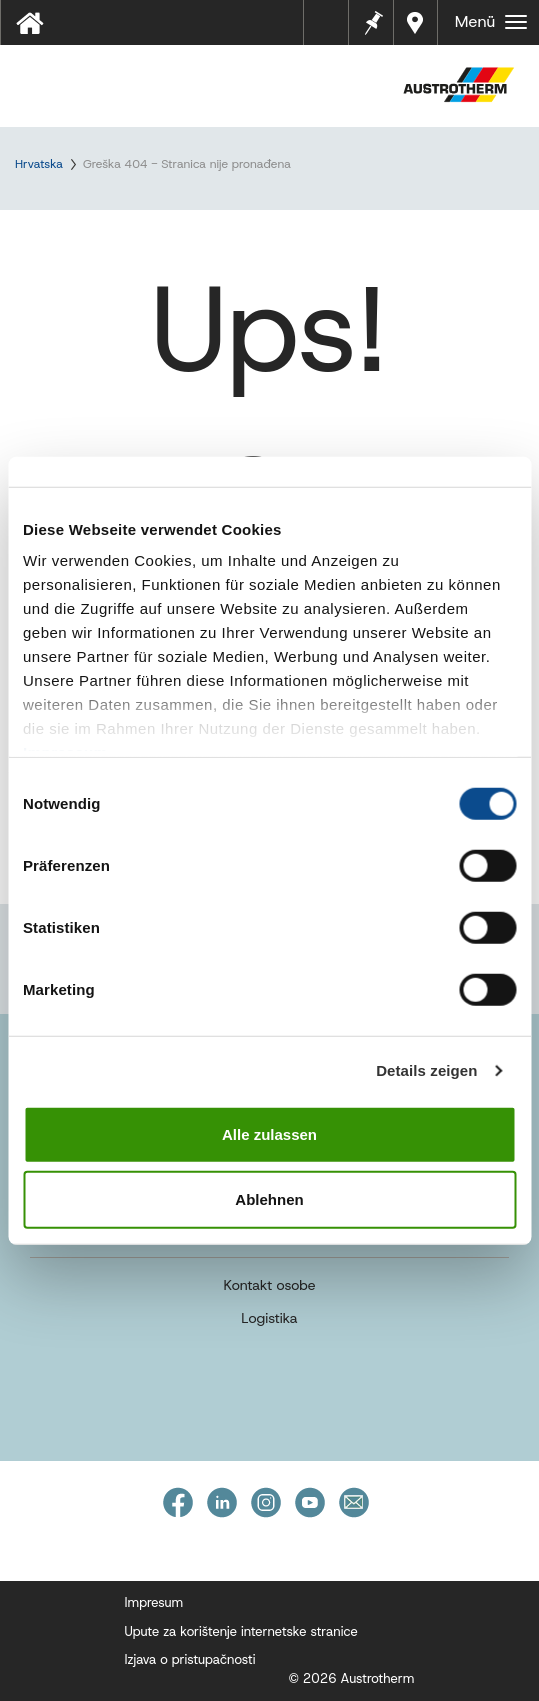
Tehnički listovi (332, 29)
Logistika (269, 1318)
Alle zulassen (269, 1133)
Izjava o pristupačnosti (190, 1659)
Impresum (154, 1602)
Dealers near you (418, 22)
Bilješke (372, 20)
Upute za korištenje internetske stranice (241, 1631)
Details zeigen (426, 1070)
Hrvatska (39, 164)
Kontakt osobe (269, 1285)
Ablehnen (269, 1199)
